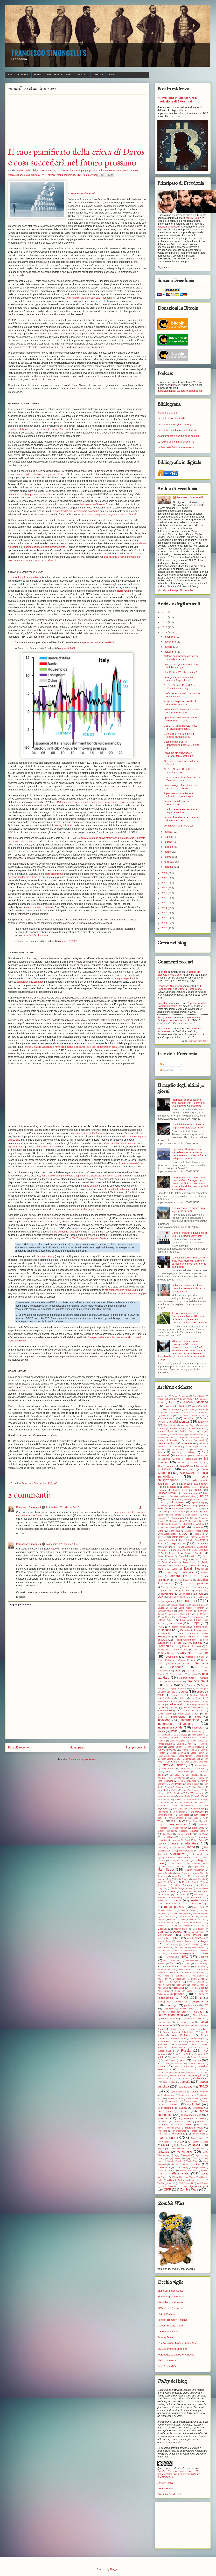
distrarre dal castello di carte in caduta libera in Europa (39, 429)
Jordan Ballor (184, 1796)
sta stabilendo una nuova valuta (121, 1290)
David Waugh (172, 1572)
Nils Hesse (193, 1953)
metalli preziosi (31, 175)
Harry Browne (192, 1701)
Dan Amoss (169, 1547)
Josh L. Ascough (183, 1802)
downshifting (167, 1594)
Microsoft (188, 1925)
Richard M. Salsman (194, 2018)
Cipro (160, 1531)
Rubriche (38, 74)
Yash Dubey (202, 2183)
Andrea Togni (187, 1425)
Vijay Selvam (175, 2158)
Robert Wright (197, 2038)
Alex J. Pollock (171, 1409)
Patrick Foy (199, 1966)
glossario (193, 1674)
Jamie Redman (190, 1750)
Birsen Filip (202, 1466)
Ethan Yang (186, 1620)
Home (10, 74)
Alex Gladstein (200, 1406)
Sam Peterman (179, 2057)
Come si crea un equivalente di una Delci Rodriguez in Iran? (189, 1234)
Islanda (161, 1731)
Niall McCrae (171, 1944)
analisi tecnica (179, 1421)
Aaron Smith (198, 1396)
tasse (184, 2111)
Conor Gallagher (186, 1540)
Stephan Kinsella (199, 2091)
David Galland (201, 1559)
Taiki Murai (164, 2111)
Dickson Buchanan (183, 1580)
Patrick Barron (168, 1966)
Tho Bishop (162, 2121)
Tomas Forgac (198, 2134)
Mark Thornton (183, 1885)
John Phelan (175, 1784)
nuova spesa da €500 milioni (90, 1133)
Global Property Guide (170, 2325)
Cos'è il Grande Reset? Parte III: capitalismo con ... (180, 727)
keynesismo (178, 1824)
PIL (200, 1997)
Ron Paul (162, 2044)
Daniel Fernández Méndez (174, 1550)
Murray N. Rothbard (168, 1938)
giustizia (190, 1670)
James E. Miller (185, 1743)
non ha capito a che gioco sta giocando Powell (40, 474)
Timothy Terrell (197, 2131)
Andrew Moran (165, 1431)
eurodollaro (69, 170)
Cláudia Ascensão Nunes (196, 1531)
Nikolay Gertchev (177, 1953)
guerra (183, 1691)
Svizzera (198, 2107)
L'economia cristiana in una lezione (177, 430)
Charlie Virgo (179, 1512)
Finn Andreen (201, 1630)
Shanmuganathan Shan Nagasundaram (176, 2072)
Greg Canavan (188, 1685)
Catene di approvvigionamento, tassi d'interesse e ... (181, 657)
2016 (164, 898)
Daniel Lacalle (187, 1556)
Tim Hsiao (162, 2131)
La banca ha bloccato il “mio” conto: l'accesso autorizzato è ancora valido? (188, 1288)
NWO (43, 175)
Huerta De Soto (192, 1710)
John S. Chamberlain (177, 1787)
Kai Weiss (162, 1811)
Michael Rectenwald (191, 1922)
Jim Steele (199, 1768)
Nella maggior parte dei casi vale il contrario (89, 297)
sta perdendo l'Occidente (67, 1231)
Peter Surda (163, 1991)
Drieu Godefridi (186, 1594)
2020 (164, 878)
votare (197, 2164)
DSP (160, 1596)
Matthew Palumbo (195, 1897)
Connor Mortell (198, 1537)
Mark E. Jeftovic (166, 1882)
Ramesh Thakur (186, 2009)
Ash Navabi (199, 1449)
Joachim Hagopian (186, 1772)
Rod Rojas (179, 2041)
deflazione (187, 1572)
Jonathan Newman (166, 1796)
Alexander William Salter (182, 1412)
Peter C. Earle (164, 1985)
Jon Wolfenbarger (195, 1793)
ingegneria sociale (170, 1727)
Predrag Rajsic (164, 2002)
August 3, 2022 (67, 648)
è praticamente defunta (131, 1163)
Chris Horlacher (192, 1515)
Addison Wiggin (186, 1399)
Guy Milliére (167, 1698)
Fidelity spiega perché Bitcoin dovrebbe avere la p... (180, 703)
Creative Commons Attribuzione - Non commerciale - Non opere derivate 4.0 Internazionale (178, 2474)
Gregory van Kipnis (199, 1688)
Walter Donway (181, 2167)
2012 (164, 918)
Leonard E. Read (167, 1843)
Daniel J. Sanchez (194, 1553)
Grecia (169, 1685)
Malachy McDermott (194, 1870)
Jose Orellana (163, 1799)
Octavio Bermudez (171, 1960)
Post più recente (18, 1747)
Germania (201, 1663)
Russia (186, 2050)
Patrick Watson (186, 1969)
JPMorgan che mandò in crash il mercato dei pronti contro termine (91, 802)
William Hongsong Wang (183, 2177)
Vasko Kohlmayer (196, 2148)
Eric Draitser (173, 1614)
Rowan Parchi (178, 2047)
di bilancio (63, 825)
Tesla (201, 2118)
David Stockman (196, 1568)
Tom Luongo (178, 2133)
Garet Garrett (181, 1649)
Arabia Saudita (166, 1443)
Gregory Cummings (178, 1688)
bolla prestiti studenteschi (192, 1483)
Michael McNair (168, 1916)
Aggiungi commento (20, 1604)
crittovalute (202, 1543)
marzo (168, 856)
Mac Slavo (182, 1866)
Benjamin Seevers (199, 1455)
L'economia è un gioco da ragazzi (176, 424)
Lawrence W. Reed (181, 1840)
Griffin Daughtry (168, 1692)
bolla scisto (169, 1486)
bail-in (190, 1452)
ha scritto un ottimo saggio (132, 1293)
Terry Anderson (185, 2118)
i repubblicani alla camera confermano (179, 987)
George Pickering (165, 1660)
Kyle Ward (167, 1834)
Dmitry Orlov (172, 1587)
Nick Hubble (181, 1947)
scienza (196, 2060)
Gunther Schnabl (199, 1695)
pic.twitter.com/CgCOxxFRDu (98, 642)
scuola (161, 2066)
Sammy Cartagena (199, 2057)
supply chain (194, 2104)
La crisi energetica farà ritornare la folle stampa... (182, 666)
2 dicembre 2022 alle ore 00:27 (62, 1507)
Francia (166, 1633)
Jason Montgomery (166, 1756)
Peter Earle (181, 1985)
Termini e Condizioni (168, 2494)
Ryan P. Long (179, 2054)
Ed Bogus (162, 1605)
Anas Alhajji (170, 1425)
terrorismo (163, 2118)
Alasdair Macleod (195, 1402)
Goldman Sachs (106, 170)
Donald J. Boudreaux (193, 1587)
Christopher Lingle (196, 1521)
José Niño (199, 1796)
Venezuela (163, 2151)
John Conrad (178, 1778)
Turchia (177, 2141)
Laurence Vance (186, 1837)
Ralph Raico (169, 2009)
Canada (176, 1505)
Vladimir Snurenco (179, 2164)
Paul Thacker (181, 1976)
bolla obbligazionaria (36, 170)
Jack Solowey (198, 1735)
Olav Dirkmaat (192, 1960)
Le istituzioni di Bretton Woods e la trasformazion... (181, 711)
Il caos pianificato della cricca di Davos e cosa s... (182, 779)
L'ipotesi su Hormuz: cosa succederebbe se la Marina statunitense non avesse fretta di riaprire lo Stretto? (189, 1154)
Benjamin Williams (171, 1459)
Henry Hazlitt (169, 1707)
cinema (198, 1527)
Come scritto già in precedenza (24, 577)
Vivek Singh (192, 2161)
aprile (167, 851)
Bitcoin (20, 170)
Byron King (198, 1502)
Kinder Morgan (180, 1828)
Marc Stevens (182, 1873)
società (185, 2081)
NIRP (205, 1953)
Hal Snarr (182, 1698)
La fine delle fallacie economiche (175, 447)
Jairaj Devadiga (177, 1741)
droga (199, 1593)
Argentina (186, 1443)
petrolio (52, 175)
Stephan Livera (168, 2095)
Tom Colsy (162, 2134)
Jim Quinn (185, 1768)
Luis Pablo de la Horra (197, 1863)
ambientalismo (165, 1418)
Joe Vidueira (192, 1775)
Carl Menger (193, 1505)
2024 (164, 622)
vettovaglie (184, 2151)
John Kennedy (197, 1778)
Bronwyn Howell (192, 1499)
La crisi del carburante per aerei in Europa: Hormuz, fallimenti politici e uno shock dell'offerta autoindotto (190, 1262)
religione (197, 2011)
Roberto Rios (163, 2041)
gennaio (169, 866)
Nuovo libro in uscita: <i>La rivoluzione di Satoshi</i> (177, 99)
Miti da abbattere (54, 74)
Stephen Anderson (187, 2095)
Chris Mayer (177, 1518)
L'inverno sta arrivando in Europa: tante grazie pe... (179, 754)
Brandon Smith (179, 1490)
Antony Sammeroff (195, 1440)
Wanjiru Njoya (198, 2167)
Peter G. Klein (198, 1985)
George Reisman (187, 1660)
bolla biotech (187, 1472)
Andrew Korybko (196, 1428)
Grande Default (197, 1681)
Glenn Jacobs (176, 1674)
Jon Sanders (176, 1793)
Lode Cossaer (201, 1854)
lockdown (179, 1854)
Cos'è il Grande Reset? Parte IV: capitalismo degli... (180, 687)
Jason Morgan (185, 1756)
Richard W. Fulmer (185, 2022)
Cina (59, 170)
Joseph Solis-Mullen (185, 1799)
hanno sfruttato (90, 1185)
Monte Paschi (192, 1934)
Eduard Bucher (164, 1608)
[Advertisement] (77, 121)
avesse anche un (38, 907)
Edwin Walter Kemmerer (191, 1608)
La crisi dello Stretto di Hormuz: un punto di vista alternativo (189, 1126)
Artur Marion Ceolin (180, 1449)
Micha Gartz (199, 1907)
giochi (178, 1670)
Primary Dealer (166, 2337)
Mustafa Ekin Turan (196, 1938)
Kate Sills (193, 1818)
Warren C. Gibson (166, 2170)
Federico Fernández (179, 1627)
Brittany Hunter (171, 1499)
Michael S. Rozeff (167, 1926)
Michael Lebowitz (179, 1913)
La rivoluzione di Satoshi (171, 418)
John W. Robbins (191, 1790)
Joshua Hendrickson (182, 1805)
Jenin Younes (168, 1768)
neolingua (202, 1941)
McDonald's (162, 1900)
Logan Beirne (167, 1857)
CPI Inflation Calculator (170, 2302)
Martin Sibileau (168, 1891)
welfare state (179, 2173)
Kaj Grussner (178, 1812)
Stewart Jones (190, 2101)
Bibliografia (83, 74)
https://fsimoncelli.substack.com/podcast (180, 390)
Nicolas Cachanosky (168, 1950)
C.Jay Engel (163, 1505)
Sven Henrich (165, 2107)
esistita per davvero (168, 226)
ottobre (168, 646)
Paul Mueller (163, 1976)
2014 (164, 908)
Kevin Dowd (192, 1821)
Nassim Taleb (164, 1941)
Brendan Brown (166, 1492)
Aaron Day (162, 1396)
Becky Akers (181, 1455)
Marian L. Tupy (164, 1879)
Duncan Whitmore (177, 1597)
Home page (77, 1747)
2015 (164, 902)
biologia (184, 1465)
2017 (164, 893)
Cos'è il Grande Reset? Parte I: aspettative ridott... (181, 811)
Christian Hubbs (176, 1521)
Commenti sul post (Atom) (82, 1759)
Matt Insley (199, 1894)
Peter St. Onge (196, 1988)
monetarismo (164, 1934)
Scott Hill (178, 2063)
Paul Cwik (175, 1972)
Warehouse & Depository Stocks (175, 2354)
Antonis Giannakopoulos (192, 1437)
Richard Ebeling (169, 2018)
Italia (118, 170)
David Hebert (189, 1562)
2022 (164, 632)
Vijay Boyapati (182, 2155)
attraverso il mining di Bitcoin (87, 1209)
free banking (195, 1642)
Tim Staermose (179, 2131)
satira (182, 2060)
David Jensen (177, 1565)
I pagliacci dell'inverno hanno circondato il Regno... (180, 719)
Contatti (111, 74)
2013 (164, 913)
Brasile (197, 1489)
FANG (160, 1626)
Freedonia (164, 1646)
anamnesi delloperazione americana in (179, 1019)
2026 (164, 612)
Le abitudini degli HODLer (178, 825)
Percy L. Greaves (195, 1982)
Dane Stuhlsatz (186, 1547)
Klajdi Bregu (198, 1828)
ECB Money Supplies (169, 2308)
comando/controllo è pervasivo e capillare (30, 494)
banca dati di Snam (47, 1146)
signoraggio (195, 2075)
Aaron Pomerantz (180, 1396)
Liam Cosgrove (176, 1847)
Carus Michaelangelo (182, 1508)
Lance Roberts (184, 1834)
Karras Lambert (176, 1818)
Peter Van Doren (183, 1991)
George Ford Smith (195, 1657)
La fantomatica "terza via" (93, 504)
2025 (164, 617)
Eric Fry (187, 1614)
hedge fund (175, 1704)
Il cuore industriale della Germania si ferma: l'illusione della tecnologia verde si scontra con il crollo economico (189, 1318)
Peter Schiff (178, 1988)
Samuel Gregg (168, 2060)
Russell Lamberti (165, 2051)
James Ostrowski (196, 1747)
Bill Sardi (181, 1463)
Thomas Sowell (174, 2128)
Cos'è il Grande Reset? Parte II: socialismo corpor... (182, 771)
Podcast (69, 74)
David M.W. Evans (167, 1569)
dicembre (170, 636)
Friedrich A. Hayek (191, 1646)
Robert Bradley (177, 2029)
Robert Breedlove (199, 2029)
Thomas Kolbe (183, 2124)
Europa (80, 170)
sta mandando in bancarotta (119, 1189)
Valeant (160, 2148)
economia (186, 1600)
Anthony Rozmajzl (196, 1434)
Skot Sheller (169, 2082)
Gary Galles (167, 1653)
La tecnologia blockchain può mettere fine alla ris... (180, 787)
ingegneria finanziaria (175, 1723)
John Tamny (198, 1787)
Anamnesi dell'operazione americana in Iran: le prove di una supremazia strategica (188, 1102)
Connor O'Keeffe (166, 1540)
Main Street (165, 1869)
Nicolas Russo (190, 1950)
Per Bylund (174, 1981)
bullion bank (176, 1502)
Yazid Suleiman (168, 2186)
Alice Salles (166, 1415)
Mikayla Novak (181, 1929)
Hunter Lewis (184, 1713)
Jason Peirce (202, 1756)
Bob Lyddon (189, 1469)
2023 (164, 627)
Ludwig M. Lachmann (180, 1860)
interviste (197, 1727)
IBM (197, 1713)
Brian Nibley (191, 1496)
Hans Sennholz (198, 1698)
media (177, 1900)
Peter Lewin (162, 1988)
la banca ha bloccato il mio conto (178, 973)
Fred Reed (175, 1643)
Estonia (161, 1620)
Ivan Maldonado (194, 1731)
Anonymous (164, 1017)
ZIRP (167, 2189)
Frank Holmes (186, 1636)
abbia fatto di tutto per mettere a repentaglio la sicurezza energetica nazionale (82, 1175)
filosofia (166, 1630)
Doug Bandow (164, 1590)
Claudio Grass (169, 1534)
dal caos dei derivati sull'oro (22, 877)
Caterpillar (202, 1508)
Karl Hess (184, 1815)
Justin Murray (197, 1808)
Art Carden (174, 1446)
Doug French (182, 1590)
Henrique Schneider (199, 1704)
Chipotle (194, 1511)
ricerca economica (170, 2015)
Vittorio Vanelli (174, 2161)
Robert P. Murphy (181, 2035)
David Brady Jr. (183, 1559)
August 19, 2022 (68, 941)
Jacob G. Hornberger (183, 1737)
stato (203, 2086)
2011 (164, 922)
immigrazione (177, 1716)
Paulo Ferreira (164, 1979)
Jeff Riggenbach (200, 1762)
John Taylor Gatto (167, 1790)
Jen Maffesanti (201, 1765)
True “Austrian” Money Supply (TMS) (178, 2342)
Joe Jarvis (175, 1775)
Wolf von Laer (198, 2180)
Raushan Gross (179, 2011)
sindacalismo (200, 2078)
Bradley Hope (189, 1487)
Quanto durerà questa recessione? (176, 803)
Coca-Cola (199, 1534)
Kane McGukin (196, 1811)
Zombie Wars (90, 175)
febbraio (169, 861)
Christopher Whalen (166, 1527)
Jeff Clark (172, 1761)
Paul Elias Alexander (195, 1973)
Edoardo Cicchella (179, 1605)
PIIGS (184, 1997)
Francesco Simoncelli (28, 1507)
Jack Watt (162, 1738)
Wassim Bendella (188, 2170)
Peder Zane (181, 1979)
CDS (164, 1511)
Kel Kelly (176, 1821)
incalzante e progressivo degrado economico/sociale (109, 514)
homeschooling (166, 1710)
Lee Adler (199, 1840)
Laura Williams (168, 1837)
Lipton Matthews (184, 1850)
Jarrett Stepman (178, 1753)
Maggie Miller (198, 1866)
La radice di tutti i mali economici (175, 441)
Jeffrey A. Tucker (173, 1765)
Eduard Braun (198, 1605)
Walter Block (163, 2167)
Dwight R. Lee (195, 1597)
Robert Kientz (188, 2032)
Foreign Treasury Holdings (172, 2319)
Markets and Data (167, 2331)
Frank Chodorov (187, 1633)
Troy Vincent (163, 2142)
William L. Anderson (177, 2180)
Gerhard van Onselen (178, 1664)
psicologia (171, 2005)
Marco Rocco (178, 1876)
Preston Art (181, 2002)
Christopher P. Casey (167, 1524)
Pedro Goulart (197, 1979)
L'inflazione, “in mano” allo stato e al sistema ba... (182, 695)
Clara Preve (174, 1531)
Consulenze (98, 74)
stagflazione (185, 2086)
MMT (160, 1931)
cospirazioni (177, 1543)
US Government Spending (172, 2348)
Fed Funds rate (166, 2313)
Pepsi (160, 1981)
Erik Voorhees (198, 1617)
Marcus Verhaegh (196, 1876)
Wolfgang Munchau (166, 2183)
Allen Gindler (198, 1415)
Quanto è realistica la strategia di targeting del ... (181, 819)
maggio (168, 846)
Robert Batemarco (189, 2025)
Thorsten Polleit (194, 2127)
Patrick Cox (185, 1966)
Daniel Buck (202, 1547)
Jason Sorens (167, 1759)
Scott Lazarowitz (196, 2063)
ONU (172, 1963)
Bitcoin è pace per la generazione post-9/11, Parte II (181, 744)
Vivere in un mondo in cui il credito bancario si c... (179, 735)
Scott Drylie (163, 2063)
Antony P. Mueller (167, 1440)
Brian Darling (176, 1496)
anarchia (203, 1421)
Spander (162, 971)
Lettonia (161, 1847)
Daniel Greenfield (200, 1550)
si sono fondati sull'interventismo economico (76, 511)
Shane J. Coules (191, 2069)
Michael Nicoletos (177, 1919)
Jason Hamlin (197, 1753)
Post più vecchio (136, 1747)
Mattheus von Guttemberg (169, 1897)
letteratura (192, 1843)
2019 (164, 882)
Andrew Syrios (188, 1431)
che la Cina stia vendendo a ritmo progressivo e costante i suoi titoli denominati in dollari (71, 1046)
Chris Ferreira (174, 1515)
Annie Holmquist (177, 1434)
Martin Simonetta (190, 1891)
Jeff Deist (185, 1762)
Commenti (167, 1070)
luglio (167, 836)
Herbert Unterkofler (193, 1707)
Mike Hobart (198, 1929)
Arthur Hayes (191, 1446)
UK (163, 2145)
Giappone (176, 1667)
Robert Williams (178, 2038)
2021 (164, 873)
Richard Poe (164, 2022)
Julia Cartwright (180, 1809)
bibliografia (191, 1459)
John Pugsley (193, 1784)
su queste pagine (124, 978)
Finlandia (185, 1630)
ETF (171, 1619)
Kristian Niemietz (165, 1831)
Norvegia (169, 1957)
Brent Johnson (190, 1493)
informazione (190, 1720)
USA (78, 175)
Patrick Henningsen (166, 1969)
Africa (172, 1402)
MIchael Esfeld (188, 1910)
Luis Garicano (176, 1863)
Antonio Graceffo (165, 1437)
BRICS (51, 170)
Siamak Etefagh (177, 2075)
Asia (159, 1452)
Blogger (114, 2569)
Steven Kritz (174, 2101)
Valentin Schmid (176, 2148)
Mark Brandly (198, 1879)
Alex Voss (189, 1409)
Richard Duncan (200, 2015)
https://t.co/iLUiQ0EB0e (35, 935)
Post (164, 1064)
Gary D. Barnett (200, 1650)
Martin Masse (202, 1888)
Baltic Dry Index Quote (170, 2290)
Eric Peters (166, 1617)
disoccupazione (197, 1583)
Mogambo (176, 1931)
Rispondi (20, 1533)
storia (173, 2104)
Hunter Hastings (164, 1714)
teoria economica (66, 175)
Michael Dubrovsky (166, 1910)
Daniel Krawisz (165, 1556)
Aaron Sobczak (165, 1399)
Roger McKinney (196, 2041)
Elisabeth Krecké (165, 1611)
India (198, 1716)
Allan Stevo (182, 1415)
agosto (168, 831)
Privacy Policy (165, 2482)
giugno (168, 841)
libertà (191, 1847)
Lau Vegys (203, 1834)
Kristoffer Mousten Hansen (193, 1831)
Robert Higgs (170, 2032)
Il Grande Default (167, 412)
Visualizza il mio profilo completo (175, 590)
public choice (191, 2005)
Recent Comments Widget (198, 1041)
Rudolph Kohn (197, 2047)
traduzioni (166, 2137)
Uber (205, 2141)
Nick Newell (198, 1947)
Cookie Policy (165, 2488)
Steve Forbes (192, 2098)
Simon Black (182, 2078)
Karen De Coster (165, 1815)
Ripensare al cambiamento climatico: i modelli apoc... (180, 795)
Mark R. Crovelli (190, 1882)
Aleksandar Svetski (176, 1406)
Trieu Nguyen (197, 2138)
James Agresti (197, 1741)
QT (206, 2005)
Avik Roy (176, 1452)
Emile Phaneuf (185, 1610)
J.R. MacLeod (180, 1735)
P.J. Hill (186, 1963)
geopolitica (91, 170)
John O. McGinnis (187, 1781)
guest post (177, 1695)
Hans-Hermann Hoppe (169, 1701)
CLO (184, 1533)
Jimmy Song (164, 1771)
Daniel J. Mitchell (170, 1553)
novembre (170, 641)
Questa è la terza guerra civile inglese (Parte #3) (189, 1210)
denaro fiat (178, 1576)
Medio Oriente (130, 170)
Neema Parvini (184, 1941)
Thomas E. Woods (182, 2121)
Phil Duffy (199, 1994)
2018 (164, 888)
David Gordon (169, 1562)
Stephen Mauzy (175, 2098)
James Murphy (175, 1747)
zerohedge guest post (195, 2186)
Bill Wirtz (194, 1462)
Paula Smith (198, 1976)
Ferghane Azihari (200, 1627)
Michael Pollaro (165, 1922)
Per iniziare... (23, 74)
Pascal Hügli (201, 1963)
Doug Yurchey (201, 1590)
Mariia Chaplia (182, 1879)
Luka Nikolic (167, 1866)
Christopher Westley (193, 1524)
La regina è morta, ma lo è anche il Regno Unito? (179, 679)
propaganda (200, 2001)
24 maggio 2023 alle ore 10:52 (62, 1544)
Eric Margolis (202, 1614)
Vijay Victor (191, 2158)
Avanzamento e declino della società (178, 435)
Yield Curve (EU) (167, 2360)
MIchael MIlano (187, 1916)
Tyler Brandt (193, 2142)
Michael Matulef (200, 1913)
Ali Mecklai (203, 1412)
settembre (170, 651)
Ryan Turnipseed (197, 2054)
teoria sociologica (191, 2114)
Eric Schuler (181, 1617)
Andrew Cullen (177, 1428)
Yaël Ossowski (186, 2183)
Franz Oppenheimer (186, 1639)
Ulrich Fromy (180, 2145)
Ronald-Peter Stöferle (185, 2044)
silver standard (164, 2078)
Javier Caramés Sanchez (188, 1759)
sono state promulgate (51, 873)
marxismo (180, 1894)
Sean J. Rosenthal (183, 2066)
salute (160, 2057)
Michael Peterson (197, 1919)
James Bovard (164, 1743)
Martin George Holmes (181, 1888)
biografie (170, 1466)
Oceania (203, 1956)
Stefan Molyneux (178, 2092)
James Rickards (166, 1749)
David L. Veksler (196, 1565)
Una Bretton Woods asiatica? (180, 672)
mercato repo (15, 175)
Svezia (183, 2107)
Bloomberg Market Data (170, 2296)
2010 (164, 928)
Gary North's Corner (194, 1653)
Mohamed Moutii (196, 1932)
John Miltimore (165, 1781)
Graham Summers (173, 1681)
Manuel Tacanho (164, 1873)
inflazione (163, 1720)
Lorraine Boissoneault (188, 1857)
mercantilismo (173, 1903)
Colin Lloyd (162, 1537)
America (189, 1418)
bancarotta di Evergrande (30, 981)
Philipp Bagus (165, 1997)
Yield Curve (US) (167, 2366)
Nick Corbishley (190, 1944)
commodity (177, 1536)
